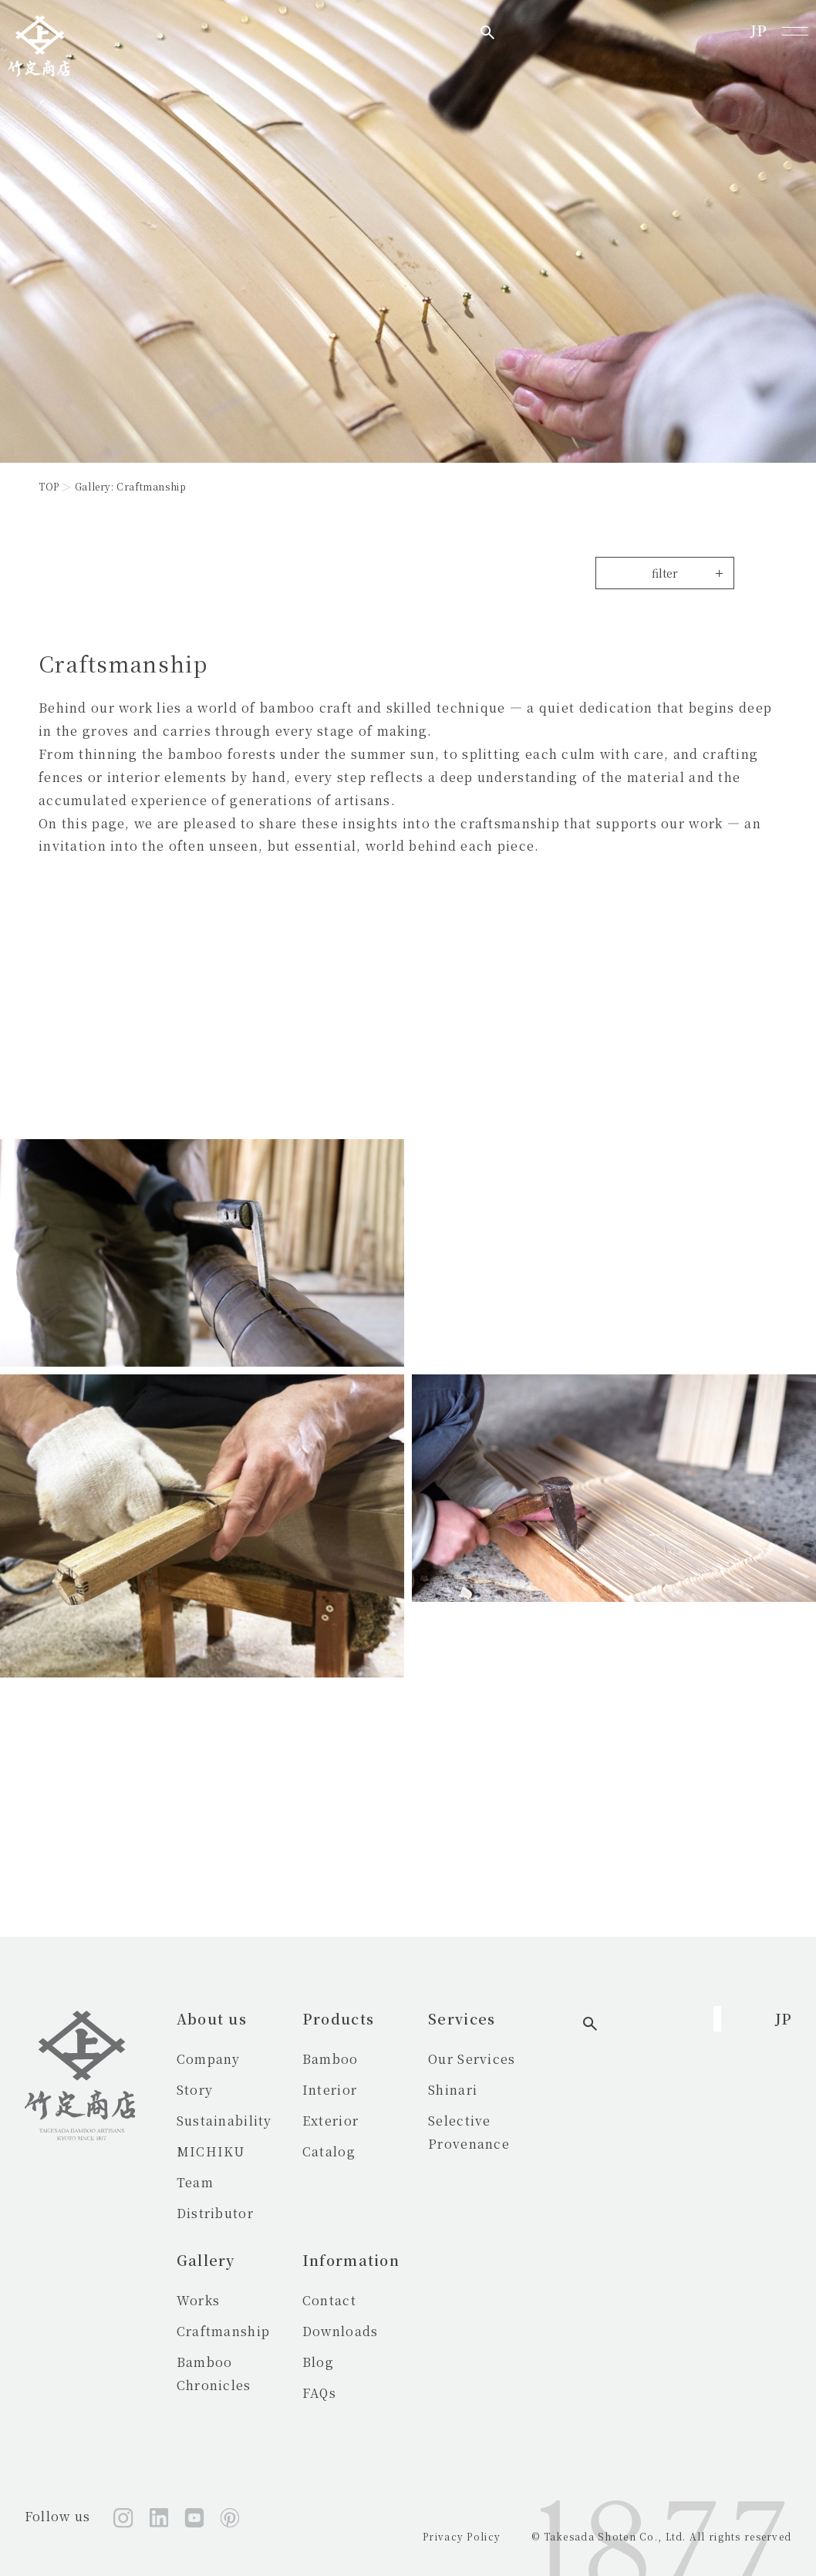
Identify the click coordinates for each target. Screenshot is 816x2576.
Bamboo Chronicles (244, 2362)
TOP (49, 486)
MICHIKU (211, 2151)
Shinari (537, 2090)
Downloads (383, 2331)
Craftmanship (223, 2331)
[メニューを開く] (795, 31)
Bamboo (373, 2059)
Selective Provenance (587, 2120)
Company (209, 2059)
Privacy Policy (462, 2536)
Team (195, 2182)
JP (758, 30)
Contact (372, 2300)
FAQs (362, 2393)
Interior (372, 2090)
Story (195, 2090)
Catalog (371, 2151)
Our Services (556, 2059)
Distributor (215, 2213)
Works (198, 2300)
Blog (360, 2362)
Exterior (373, 2120)
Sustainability (224, 2120)
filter (665, 573)
